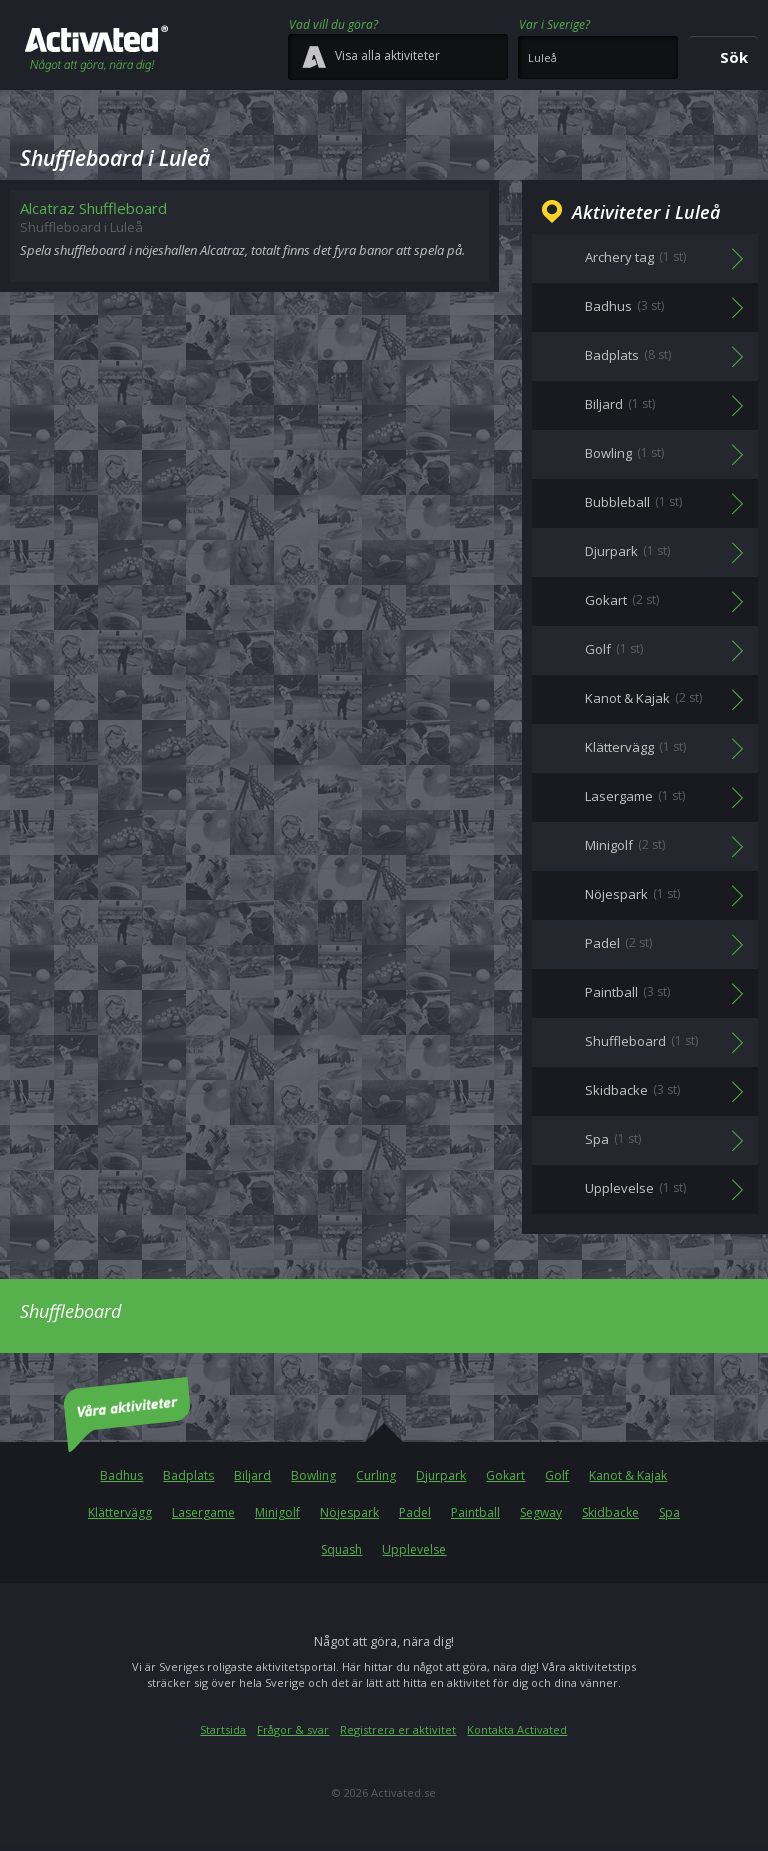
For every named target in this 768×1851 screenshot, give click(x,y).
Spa (669, 1512)
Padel (415, 1512)
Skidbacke (610, 1512)
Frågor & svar (293, 1729)
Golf (557, 1475)
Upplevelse (414, 1549)
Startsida (223, 1729)
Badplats (188, 1475)
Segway (541, 1512)
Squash (341, 1549)
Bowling (313, 1475)
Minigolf (277, 1512)
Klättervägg (120, 1512)
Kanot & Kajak (628, 1475)
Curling (376, 1475)
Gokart (505, 1475)
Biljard (252, 1475)
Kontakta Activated (517, 1729)
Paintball (475, 1512)
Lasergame (203, 1512)
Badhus (121, 1475)
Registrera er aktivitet (398, 1729)
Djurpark (441, 1475)
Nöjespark (349, 1512)
